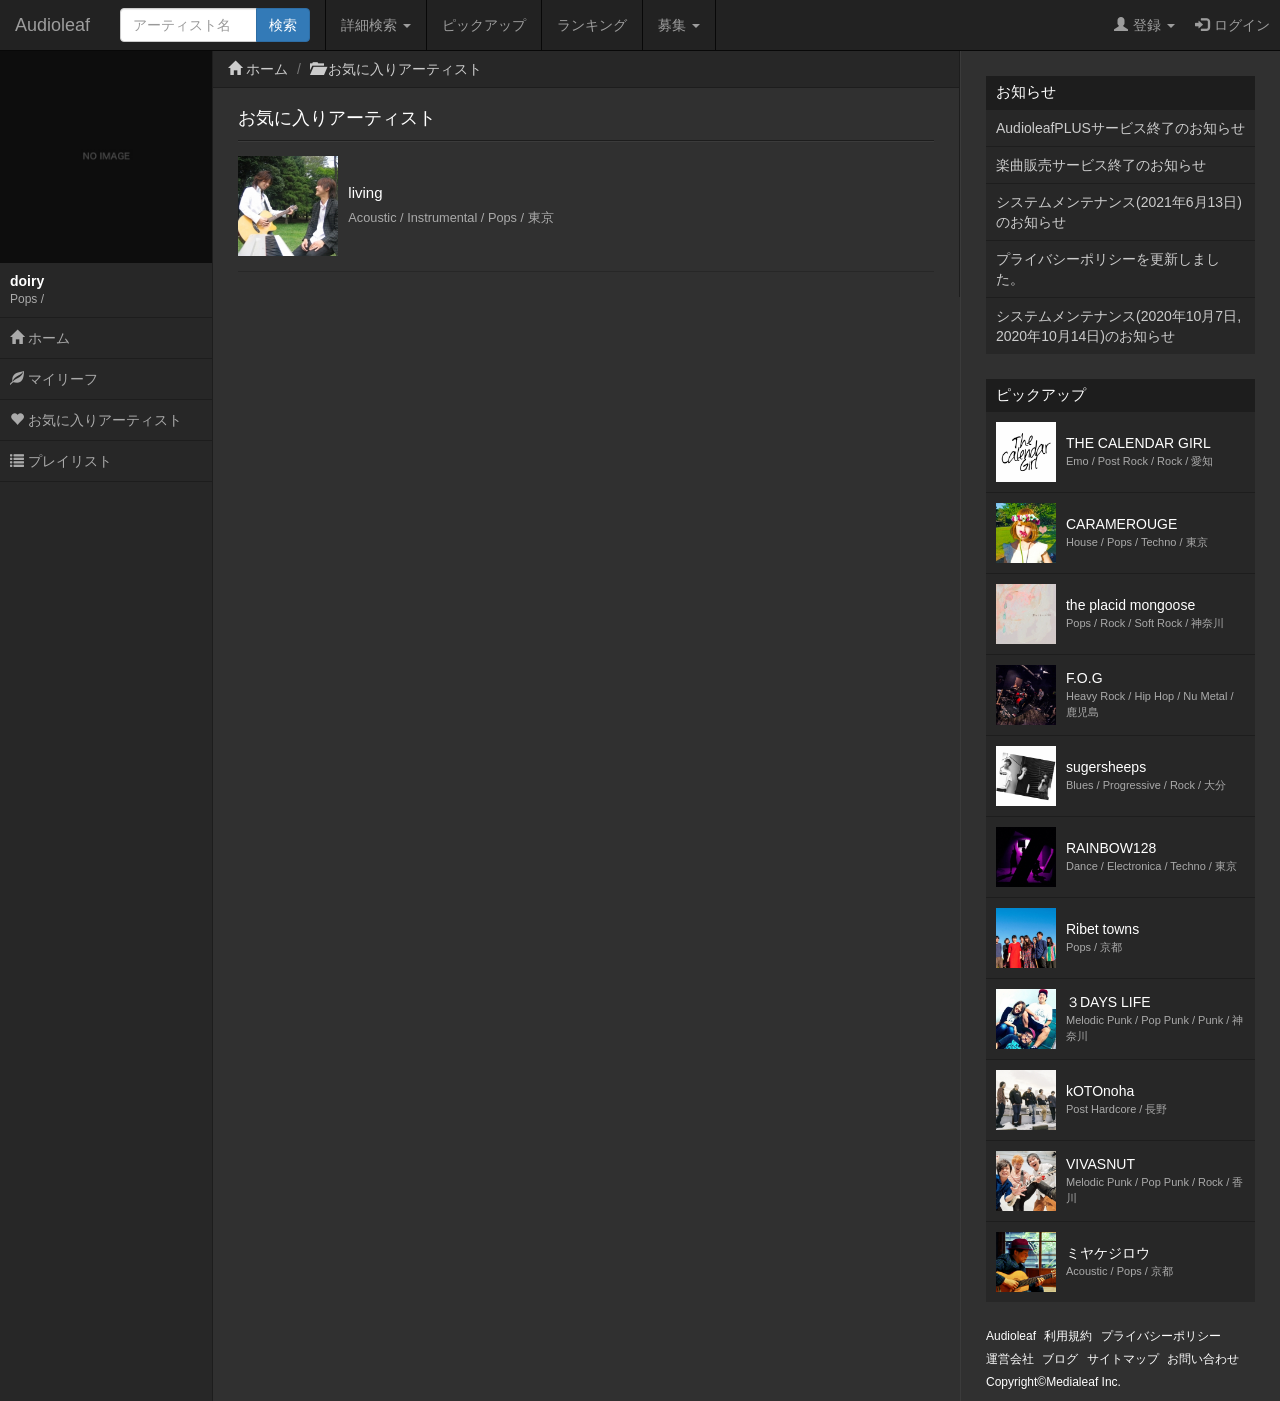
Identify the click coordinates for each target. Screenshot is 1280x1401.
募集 (679, 25)
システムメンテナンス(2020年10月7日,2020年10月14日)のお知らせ (1118, 326)
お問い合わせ (1203, 1359)
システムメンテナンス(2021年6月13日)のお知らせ (1119, 212)
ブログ (1060, 1359)
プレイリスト (61, 461)
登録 (1144, 25)
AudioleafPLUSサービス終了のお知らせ (1120, 128)
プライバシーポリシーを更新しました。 (1108, 269)
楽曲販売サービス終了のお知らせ (1101, 165)
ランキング (592, 25)
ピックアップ (484, 25)
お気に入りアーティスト (96, 420)
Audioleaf (52, 25)
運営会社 (1010, 1359)
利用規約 (1068, 1336)
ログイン (1232, 25)
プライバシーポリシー (1161, 1336)
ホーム (40, 338)
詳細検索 (376, 25)
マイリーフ (54, 379)
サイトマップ (1123, 1359)
